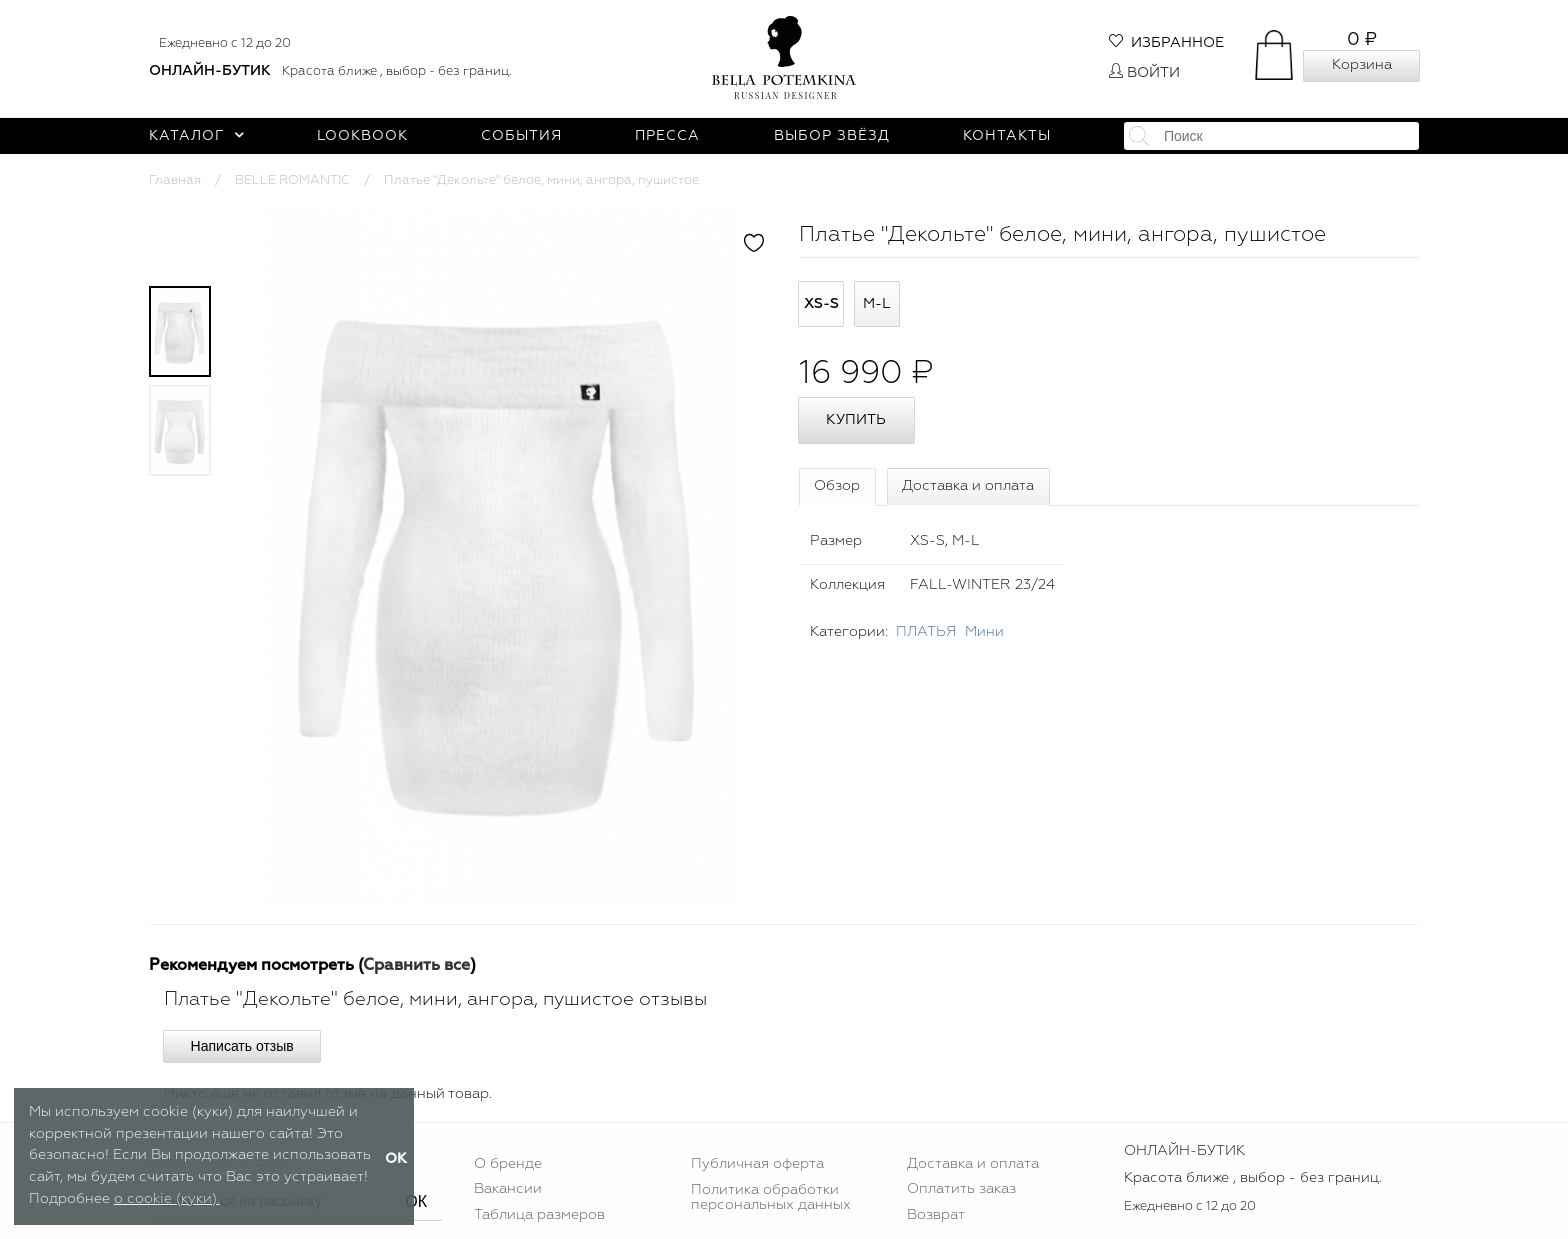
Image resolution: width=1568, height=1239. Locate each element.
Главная (175, 180)
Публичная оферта (757, 1164)
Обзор (837, 486)
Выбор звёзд (832, 136)
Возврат (936, 1215)
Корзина (1362, 65)
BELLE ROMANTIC (292, 180)
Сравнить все (416, 966)
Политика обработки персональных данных (771, 1197)
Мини (984, 632)
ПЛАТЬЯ (926, 632)
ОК (416, 1201)
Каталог (196, 136)
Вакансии (508, 1189)
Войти (1144, 73)
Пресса (667, 136)
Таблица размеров (539, 1215)
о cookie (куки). (167, 1199)
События (521, 136)
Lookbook (362, 136)
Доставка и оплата (968, 486)
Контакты (1007, 136)
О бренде (508, 1164)
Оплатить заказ (961, 1189)
